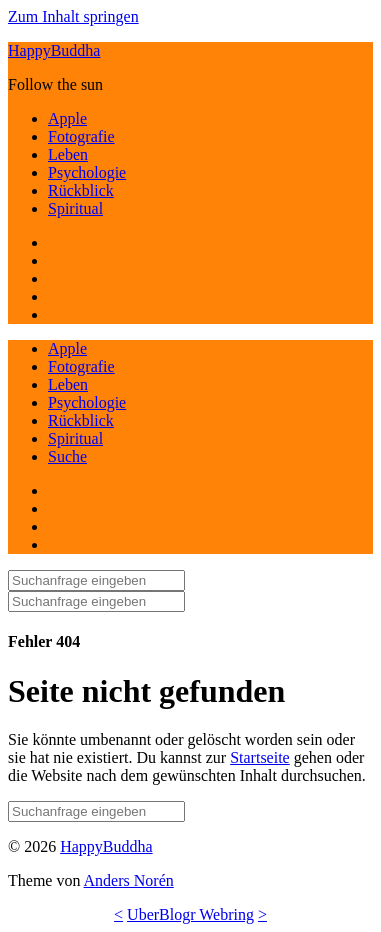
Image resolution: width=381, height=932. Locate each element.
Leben (68, 154)
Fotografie (81, 136)
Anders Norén (129, 880)
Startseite (260, 757)
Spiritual (75, 208)
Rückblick (81, 190)
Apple (67, 118)
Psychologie (87, 172)
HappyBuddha (54, 50)
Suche (67, 456)
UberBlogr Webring (190, 914)
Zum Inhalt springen (73, 16)
